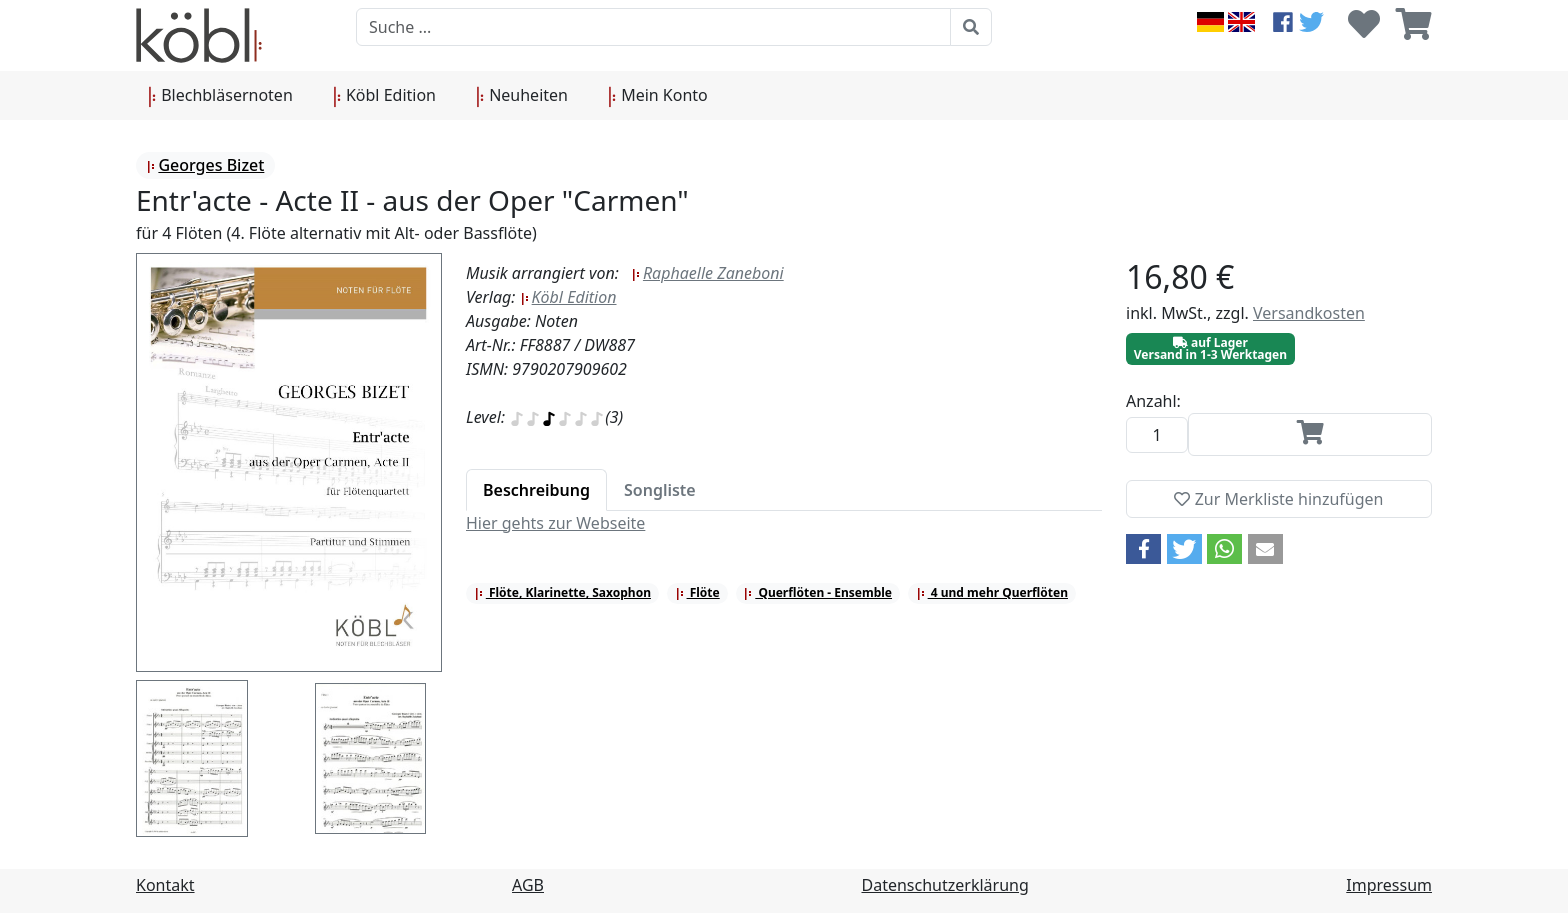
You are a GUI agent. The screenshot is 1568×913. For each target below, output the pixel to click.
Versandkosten (1309, 313)
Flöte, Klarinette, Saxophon (562, 592)
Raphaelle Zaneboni (707, 273)
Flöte (697, 592)
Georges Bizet (205, 165)
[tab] (536, 490)
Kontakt (165, 885)
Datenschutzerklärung (945, 885)
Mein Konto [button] (658, 96)
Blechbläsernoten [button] (220, 96)
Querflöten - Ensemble (817, 592)
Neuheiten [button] (522, 96)
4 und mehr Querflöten (992, 592)
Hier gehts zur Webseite (555, 523)
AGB (528, 885)
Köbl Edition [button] (384, 96)
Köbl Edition (568, 297)
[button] (1143, 549)
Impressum (1389, 885)
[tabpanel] (784, 523)
